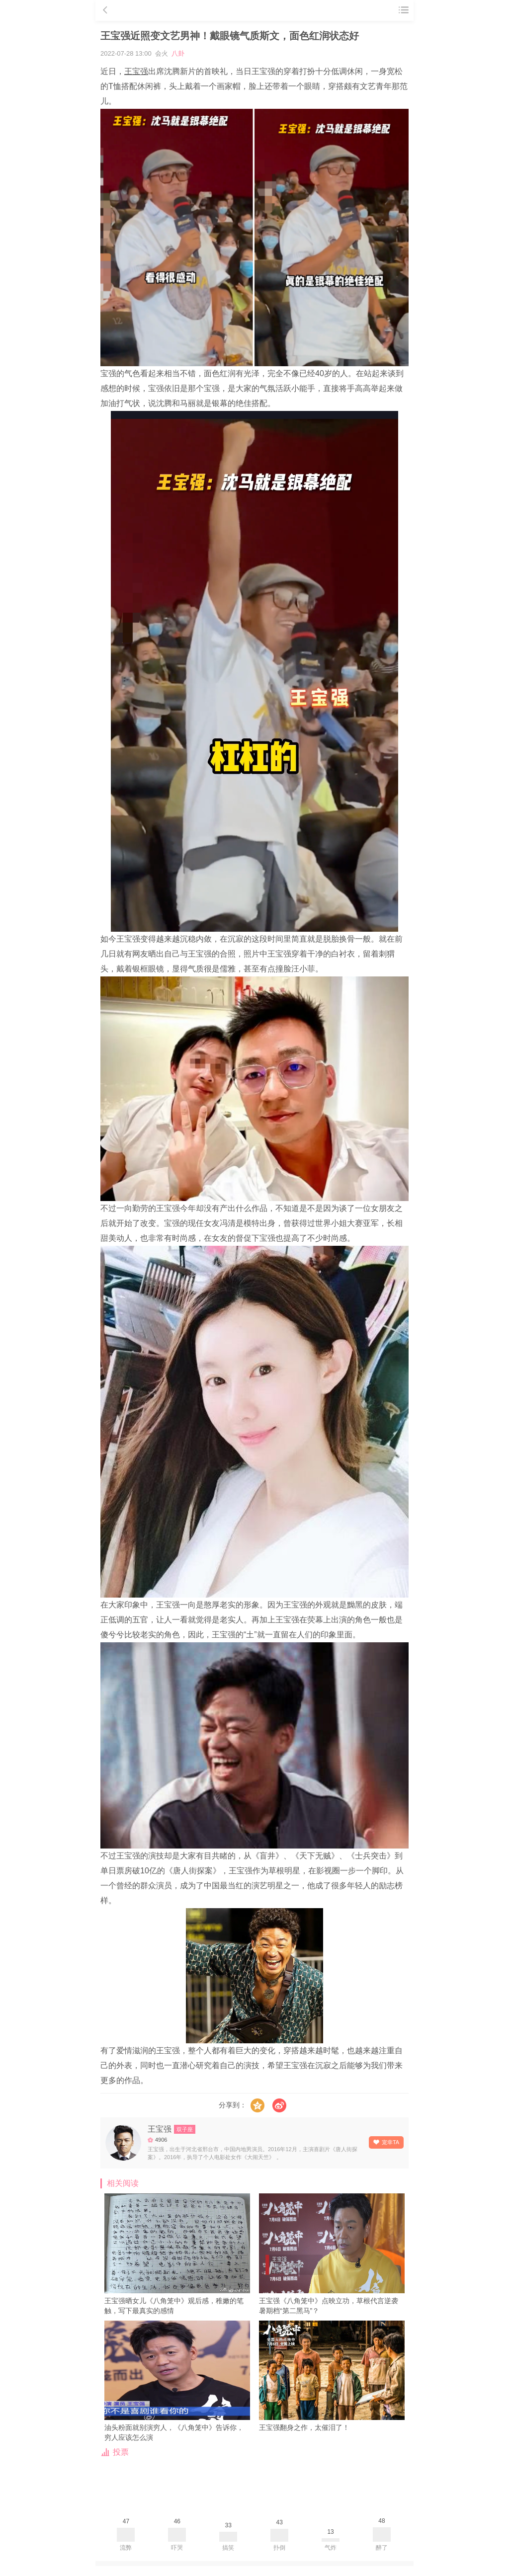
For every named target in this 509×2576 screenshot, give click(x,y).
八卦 (177, 53)
